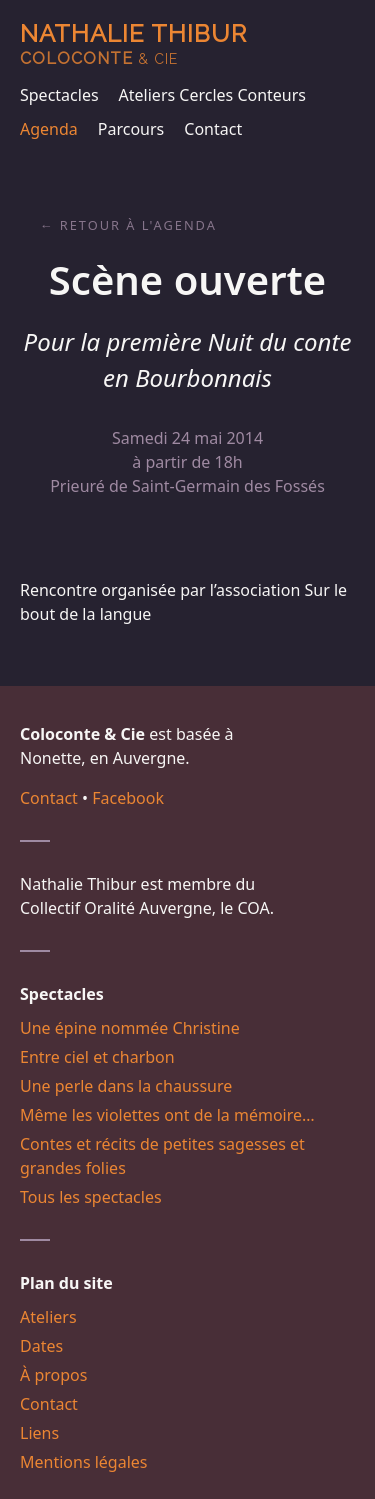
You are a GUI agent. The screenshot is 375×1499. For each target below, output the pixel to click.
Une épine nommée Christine (130, 1028)
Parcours (131, 129)
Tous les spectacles (91, 1197)
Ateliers (48, 1317)
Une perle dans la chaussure (126, 1086)
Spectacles (59, 95)
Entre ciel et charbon (97, 1057)
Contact (213, 129)
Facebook (128, 798)
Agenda (49, 129)
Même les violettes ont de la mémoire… (167, 1115)
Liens (39, 1433)
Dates (41, 1346)
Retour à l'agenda (138, 225)
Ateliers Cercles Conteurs (212, 95)
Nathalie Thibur (133, 43)
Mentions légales (84, 1462)
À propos (53, 1375)
